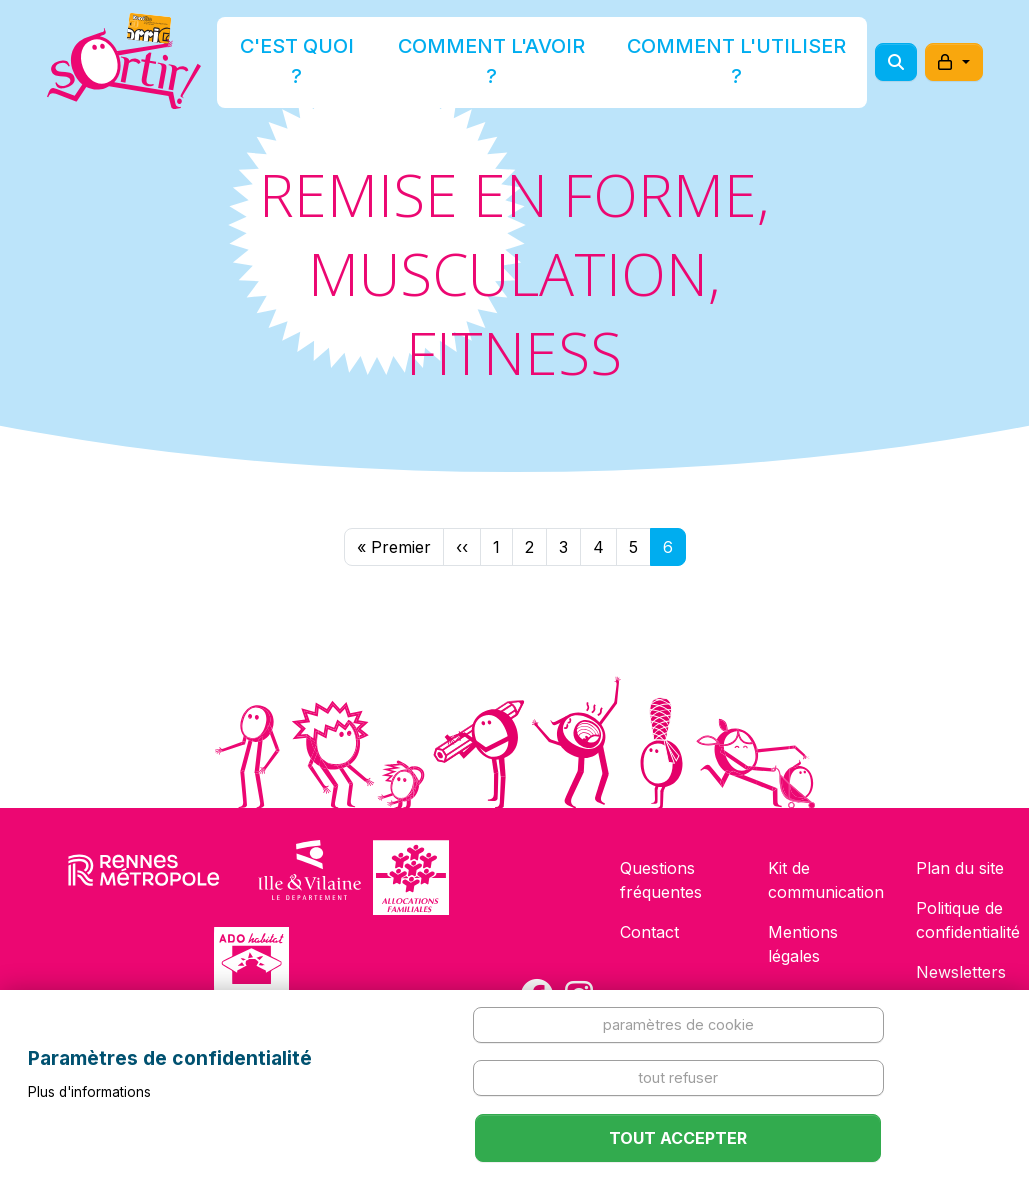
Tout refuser (678, 1077)
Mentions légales (803, 944)
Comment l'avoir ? (508, 63)
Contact (649, 932)
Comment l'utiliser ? (697, 63)
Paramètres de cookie (678, 1024)
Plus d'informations (89, 1092)
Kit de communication (826, 880)
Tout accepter (678, 1138)
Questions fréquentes (661, 880)
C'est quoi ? (356, 63)
